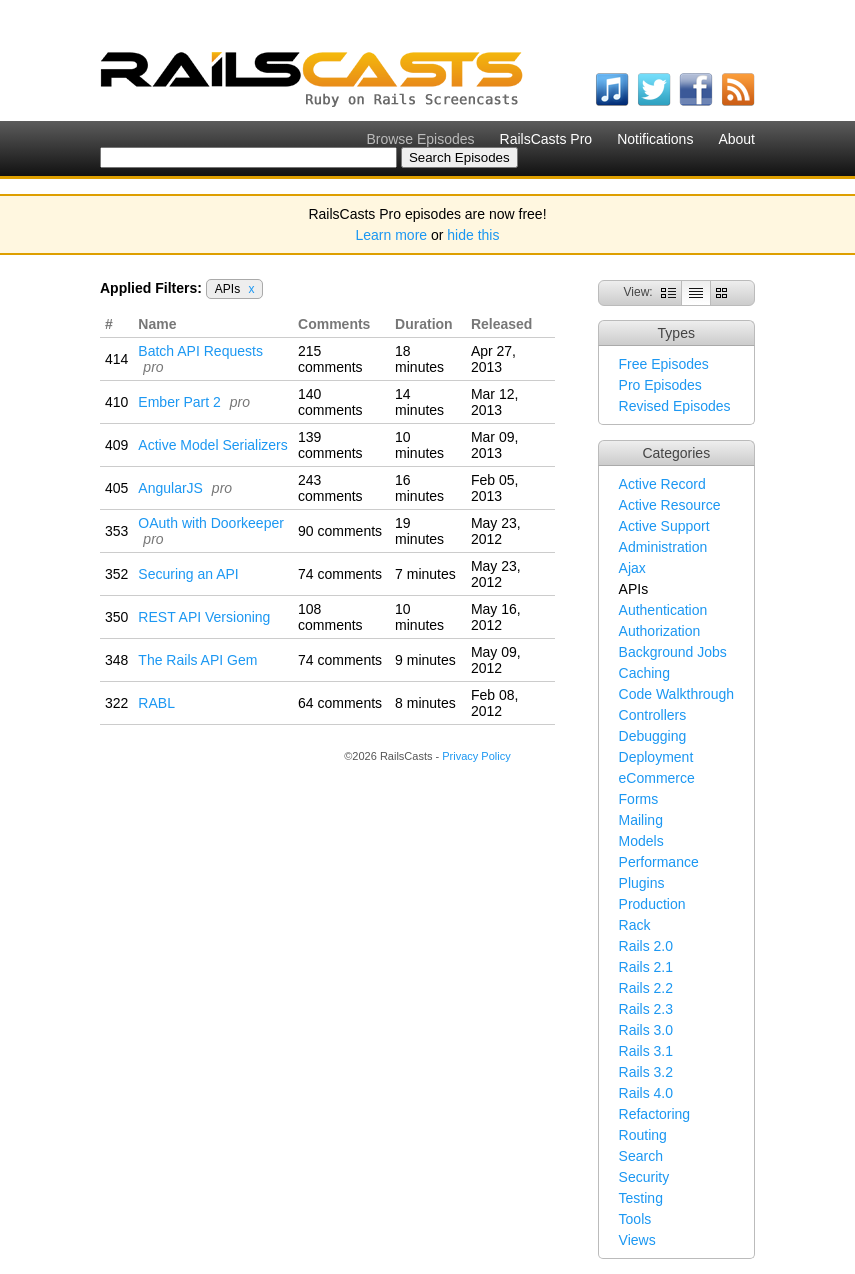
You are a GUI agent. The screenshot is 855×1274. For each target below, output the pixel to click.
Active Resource (670, 505)
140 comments (330, 402)
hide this (473, 235)
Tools (635, 1219)
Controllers (653, 715)
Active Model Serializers (212, 445)
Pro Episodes (660, 385)
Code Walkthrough (676, 694)
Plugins (642, 883)
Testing (641, 1198)
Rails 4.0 (646, 1093)
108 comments (330, 617)
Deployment (656, 757)
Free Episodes (664, 364)
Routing (643, 1135)
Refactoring (655, 1114)
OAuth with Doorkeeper (211, 523)
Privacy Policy (476, 756)
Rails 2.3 (646, 1009)
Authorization (660, 631)
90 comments (340, 531)
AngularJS (170, 488)
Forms (639, 799)
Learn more (392, 235)
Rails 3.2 (646, 1072)
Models (641, 841)
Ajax (632, 568)
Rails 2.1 (646, 967)
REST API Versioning (204, 617)
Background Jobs (673, 652)
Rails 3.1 (646, 1051)
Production (652, 904)
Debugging (653, 736)
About (736, 139)
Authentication (663, 610)
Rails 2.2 (646, 988)
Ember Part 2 (179, 402)
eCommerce (657, 778)
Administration (663, 547)
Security (644, 1177)
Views (637, 1240)
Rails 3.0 (646, 1030)
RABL (156, 703)
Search (641, 1156)
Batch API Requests (200, 351)
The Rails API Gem (197, 660)
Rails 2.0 (646, 946)
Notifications (655, 139)
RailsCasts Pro (546, 139)
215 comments (330, 359)
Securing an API (188, 574)
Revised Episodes (675, 406)
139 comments (330, 445)
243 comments (330, 488)
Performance (659, 862)
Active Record (662, 484)
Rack (635, 925)
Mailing (641, 820)
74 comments (340, 574)
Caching (644, 673)
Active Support (664, 526)
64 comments (340, 703)
